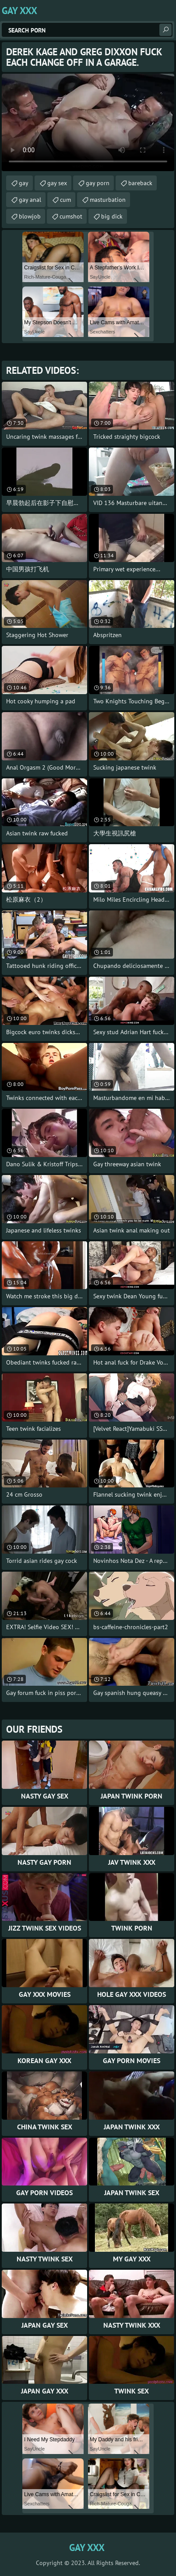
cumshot (71, 216)
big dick (112, 216)
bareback (140, 183)
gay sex (57, 183)
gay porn (97, 183)
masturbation (108, 200)
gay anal (30, 200)
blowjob (30, 216)
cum (65, 200)
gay (23, 183)
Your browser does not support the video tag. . (88, 122)
